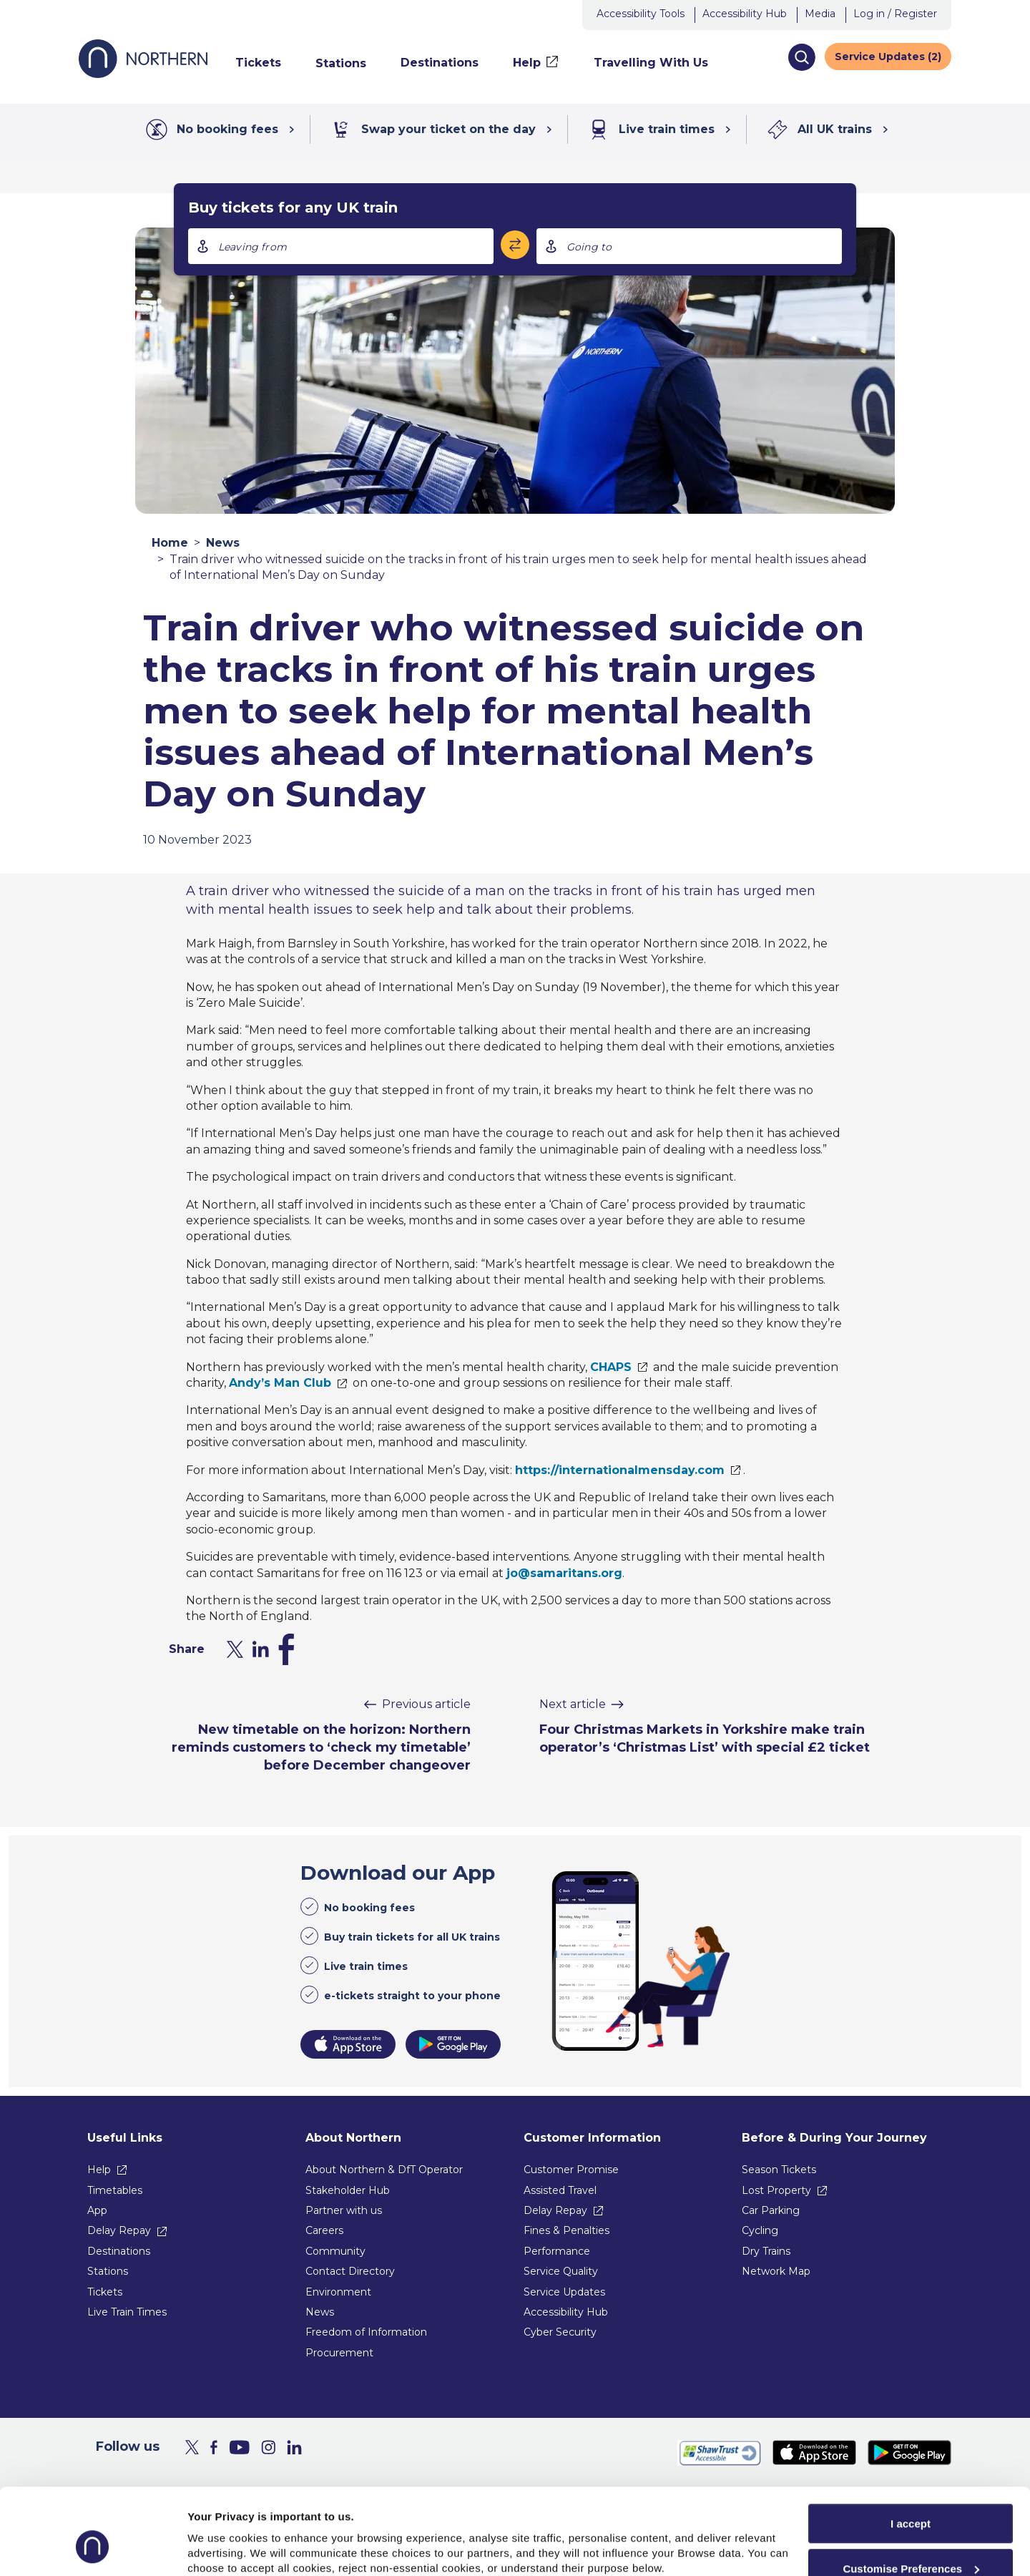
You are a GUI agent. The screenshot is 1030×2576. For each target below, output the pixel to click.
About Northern (353, 2138)
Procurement (339, 2352)
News (223, 543)
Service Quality (561, 2271)
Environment (338, 2291)
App (97, 2210)
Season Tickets (779, 2169)
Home (170, 543)
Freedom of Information (366, 2332)
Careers (324, 2230)
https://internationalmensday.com (620, 1470)
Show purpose (225, 2533)
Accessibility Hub (744, 13)
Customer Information (592, 2138)
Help (99, 2169)
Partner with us (343, 2210)
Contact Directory (350, 2271)
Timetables (114, 2190)
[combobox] (341, 246)
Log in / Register (895, 13)
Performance (557, 2251)
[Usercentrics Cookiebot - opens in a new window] (92, 2548)
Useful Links (124, 2138)
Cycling (760, 2230)
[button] (801, 57)
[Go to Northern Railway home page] (143, 74)
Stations (107, 2271)
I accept (911, 2450)
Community (335, 2251)
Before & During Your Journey (834, 2138)
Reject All (910, 2539)
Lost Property (776, 2190)
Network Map (776, 2271)
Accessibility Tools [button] (641, 13)
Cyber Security (560, 2332)
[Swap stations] (515, 244)
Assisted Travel (560, 2190)
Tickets (104, 2291)
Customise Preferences (911, 2495)
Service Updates (564, 2291)
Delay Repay (119, 2230)
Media (820, 13)
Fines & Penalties (566, 2230)
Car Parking (771, 2210)
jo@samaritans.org (564, 1573)
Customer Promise (571, 2169)
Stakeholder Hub (347, 2190)
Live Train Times (127, 2312)
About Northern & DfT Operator (384, 2169)
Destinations (118, 2251)
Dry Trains (766, 2251)
